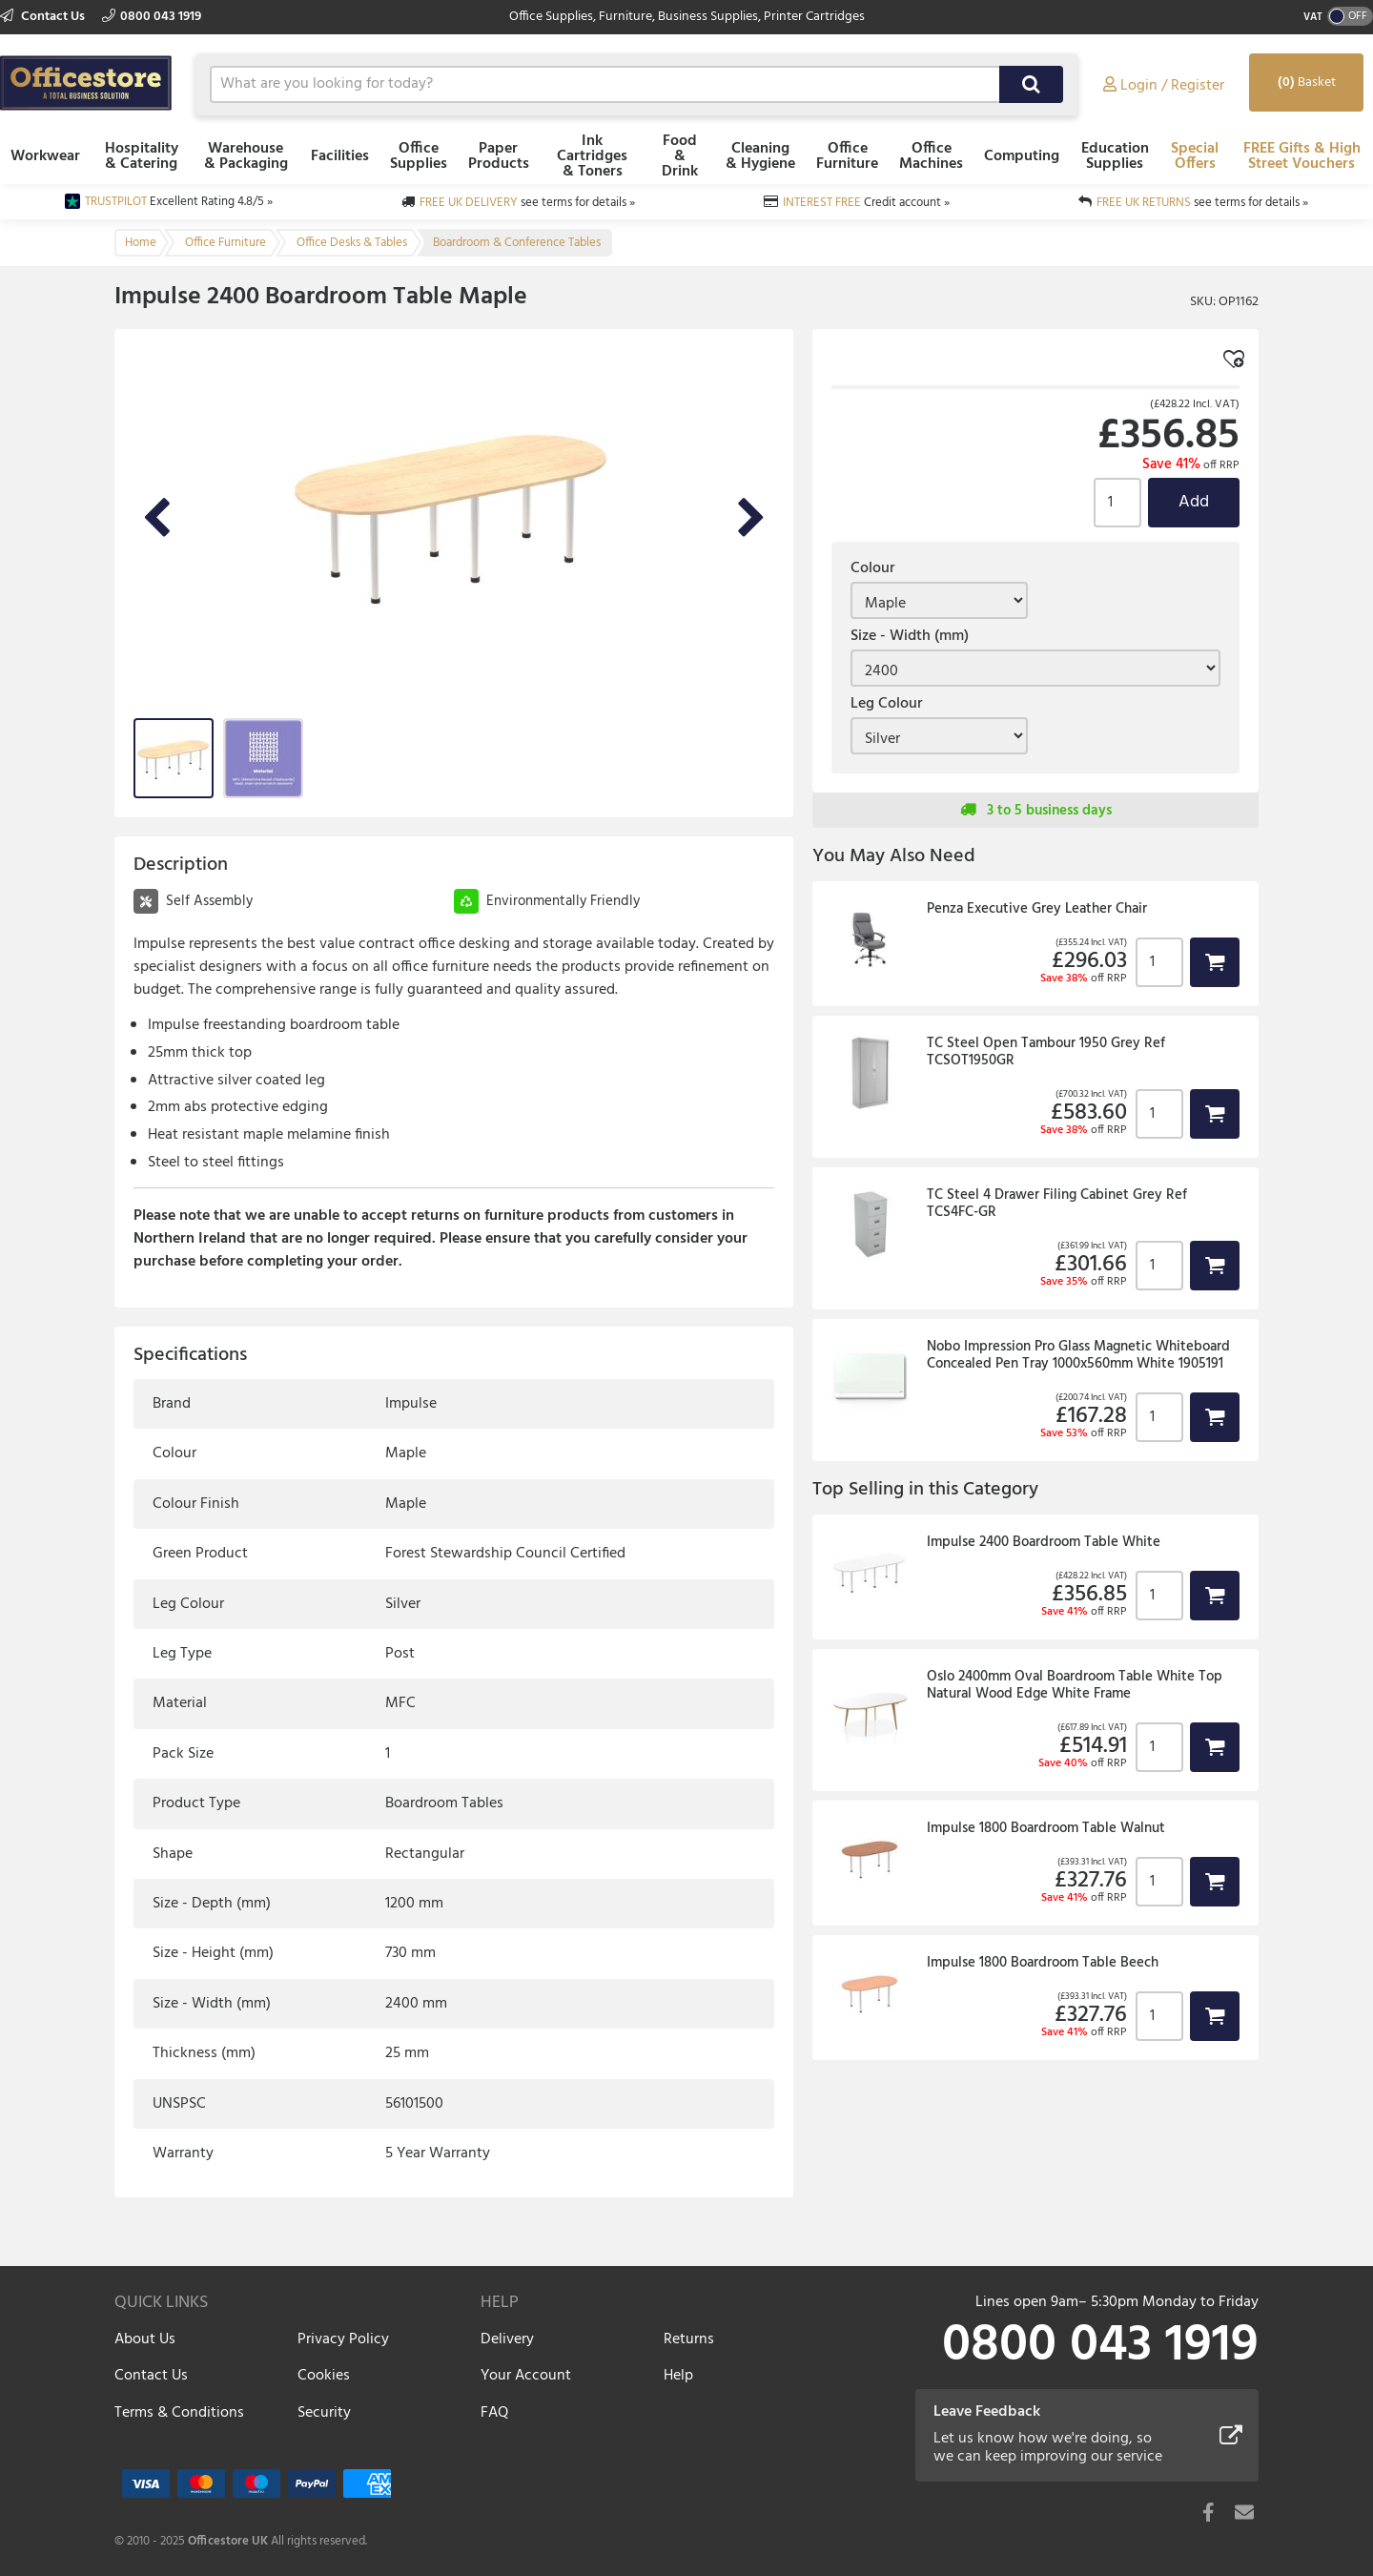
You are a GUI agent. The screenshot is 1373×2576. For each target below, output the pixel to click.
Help (678, 2375)
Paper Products (498, 156)
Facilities (340, 156)
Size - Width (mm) (909, 636)
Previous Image (156, 519)
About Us (144, 2339)
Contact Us (44, 17)
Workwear (45, 156)
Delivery (507, 2339)
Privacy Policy (343, 2339)
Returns (689, 2339)
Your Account (526, 2375)
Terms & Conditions (179, 2413)
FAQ (494, 2413)
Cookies (323, 2375)
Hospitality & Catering (141, 156)
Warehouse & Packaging (246, 156)
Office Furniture (847, 156)
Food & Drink (680, 156)
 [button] (1214, 962)
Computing (1021, 156)
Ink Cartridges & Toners (592, 156)
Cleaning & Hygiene (760, 156)
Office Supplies (418, 156)
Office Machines (931, 156)
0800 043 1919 (151, 17)
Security (324, 2413)
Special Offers (1195, 156)
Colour (872, 568)
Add (1193, 502)
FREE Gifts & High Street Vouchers (1302, 156)
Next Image (751, 519)
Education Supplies (1115, 156)
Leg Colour (886, 703)
